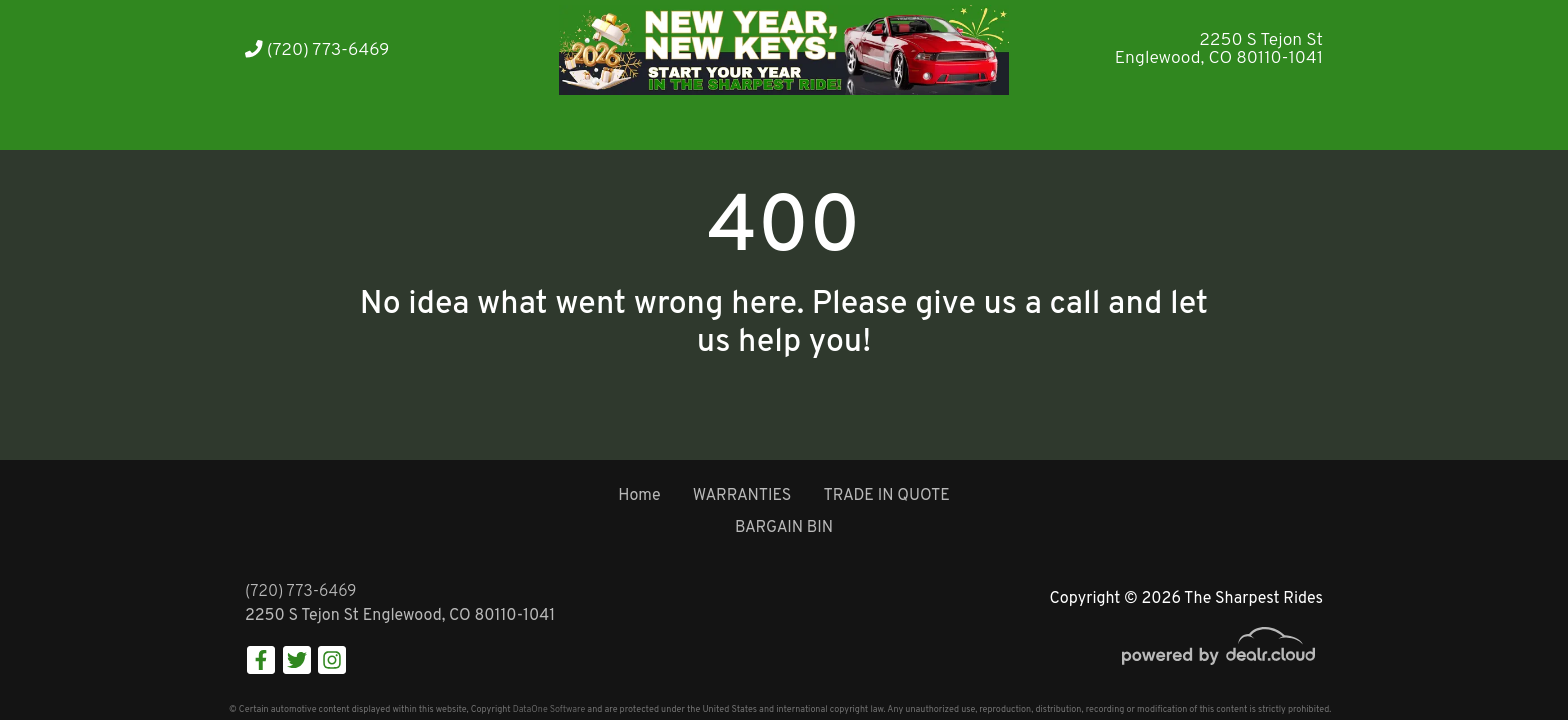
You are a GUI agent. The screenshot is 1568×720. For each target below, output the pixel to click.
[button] (436, 122)
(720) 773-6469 (317, 50)
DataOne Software (549, 709)
